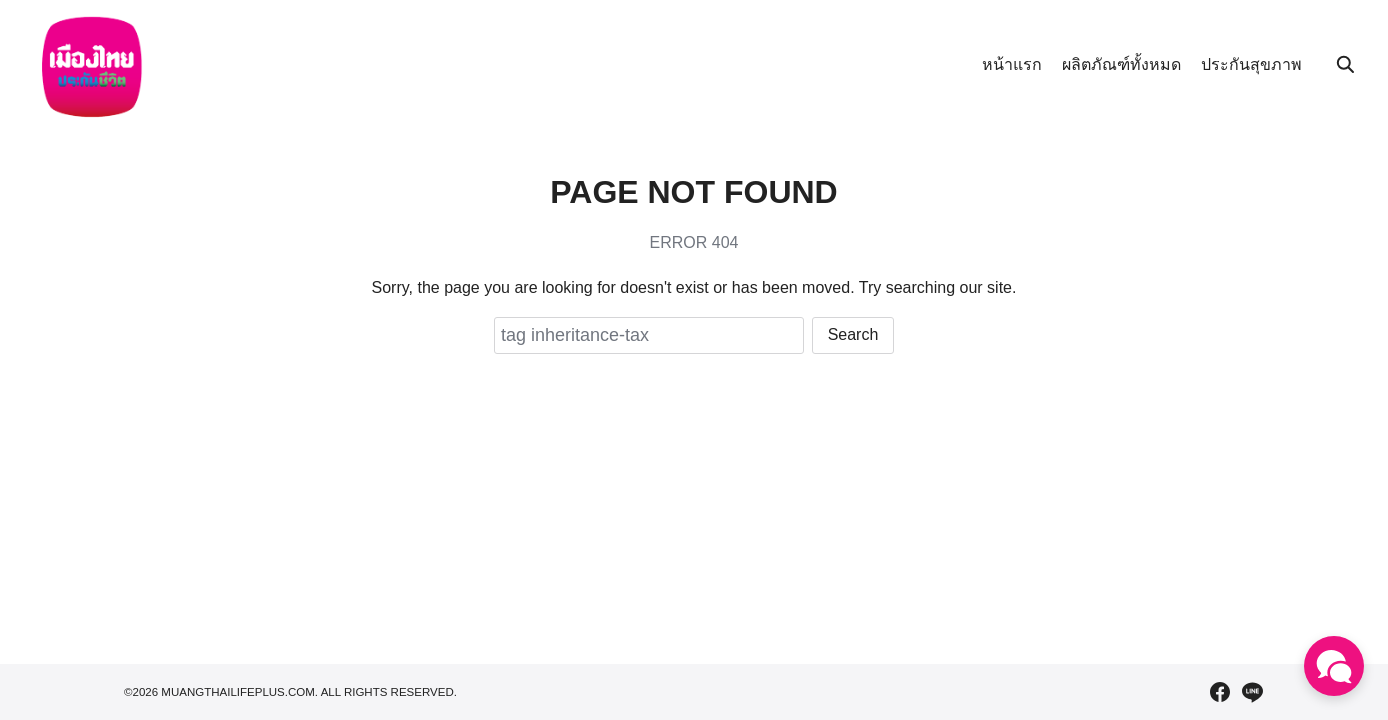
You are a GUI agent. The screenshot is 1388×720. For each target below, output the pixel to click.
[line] (1252, 692)
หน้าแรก (1012, 64)
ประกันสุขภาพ (1251, 64)
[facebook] (1220, 692)
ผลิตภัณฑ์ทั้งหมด (1121, 64)
